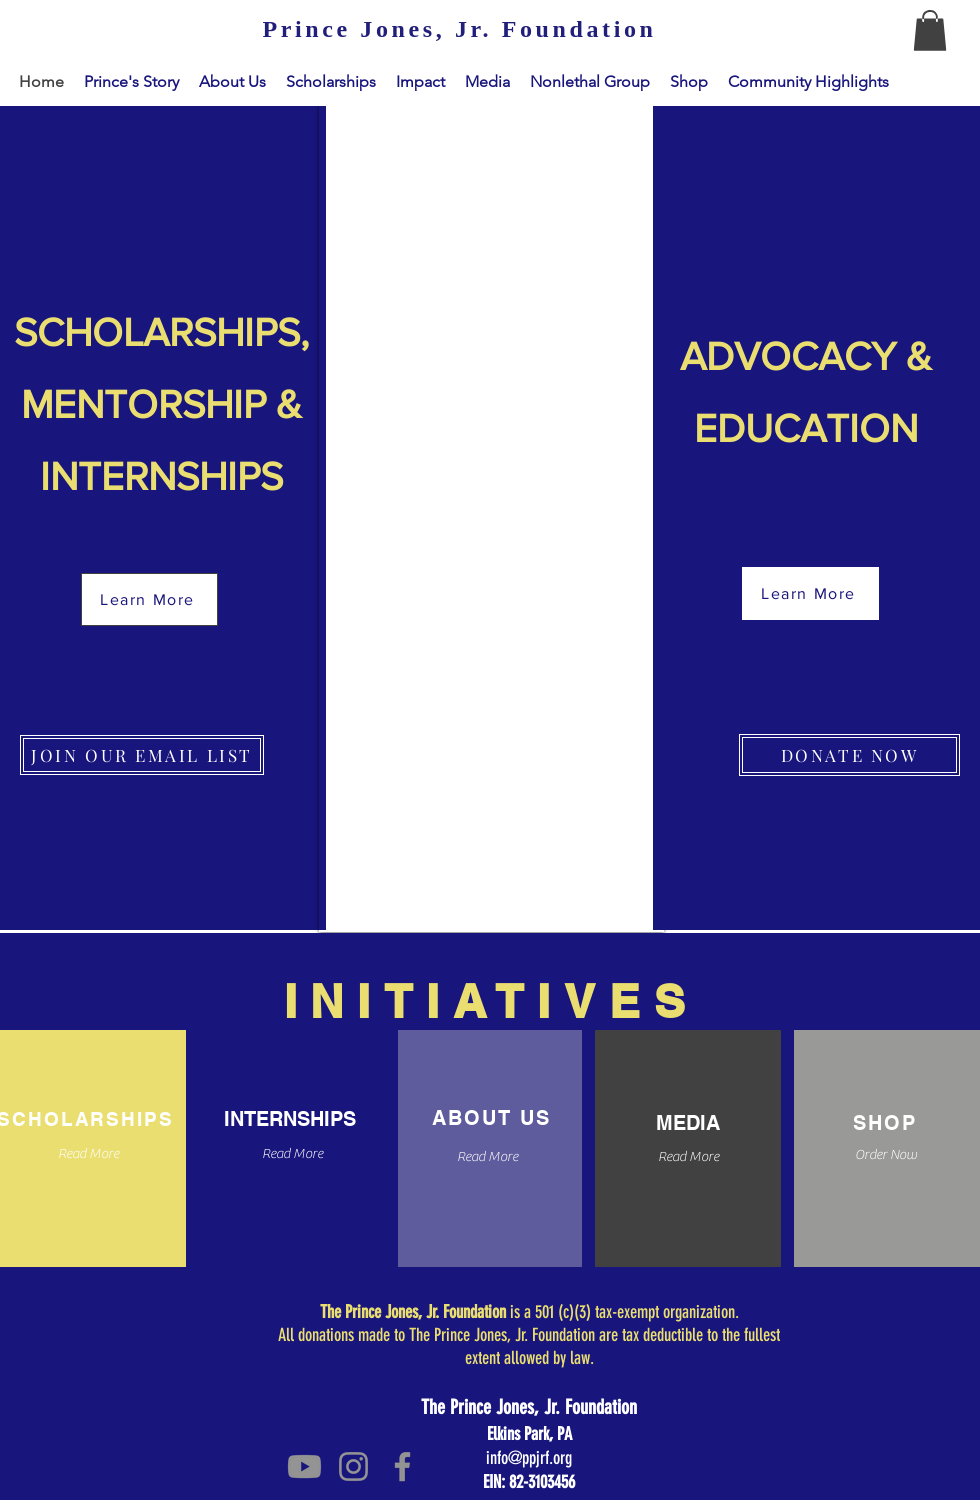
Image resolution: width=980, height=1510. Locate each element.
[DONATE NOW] (849, 755)
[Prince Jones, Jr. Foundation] (459, 29)
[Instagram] (353, 1466)
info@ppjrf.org (529, 1458)
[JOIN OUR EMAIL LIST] (142, 755)
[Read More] (292, 1155)
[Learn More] (149, 599)
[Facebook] (402, 1466)
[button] (930, 30)
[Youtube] (304, 1466)
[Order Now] (885, 1156)
